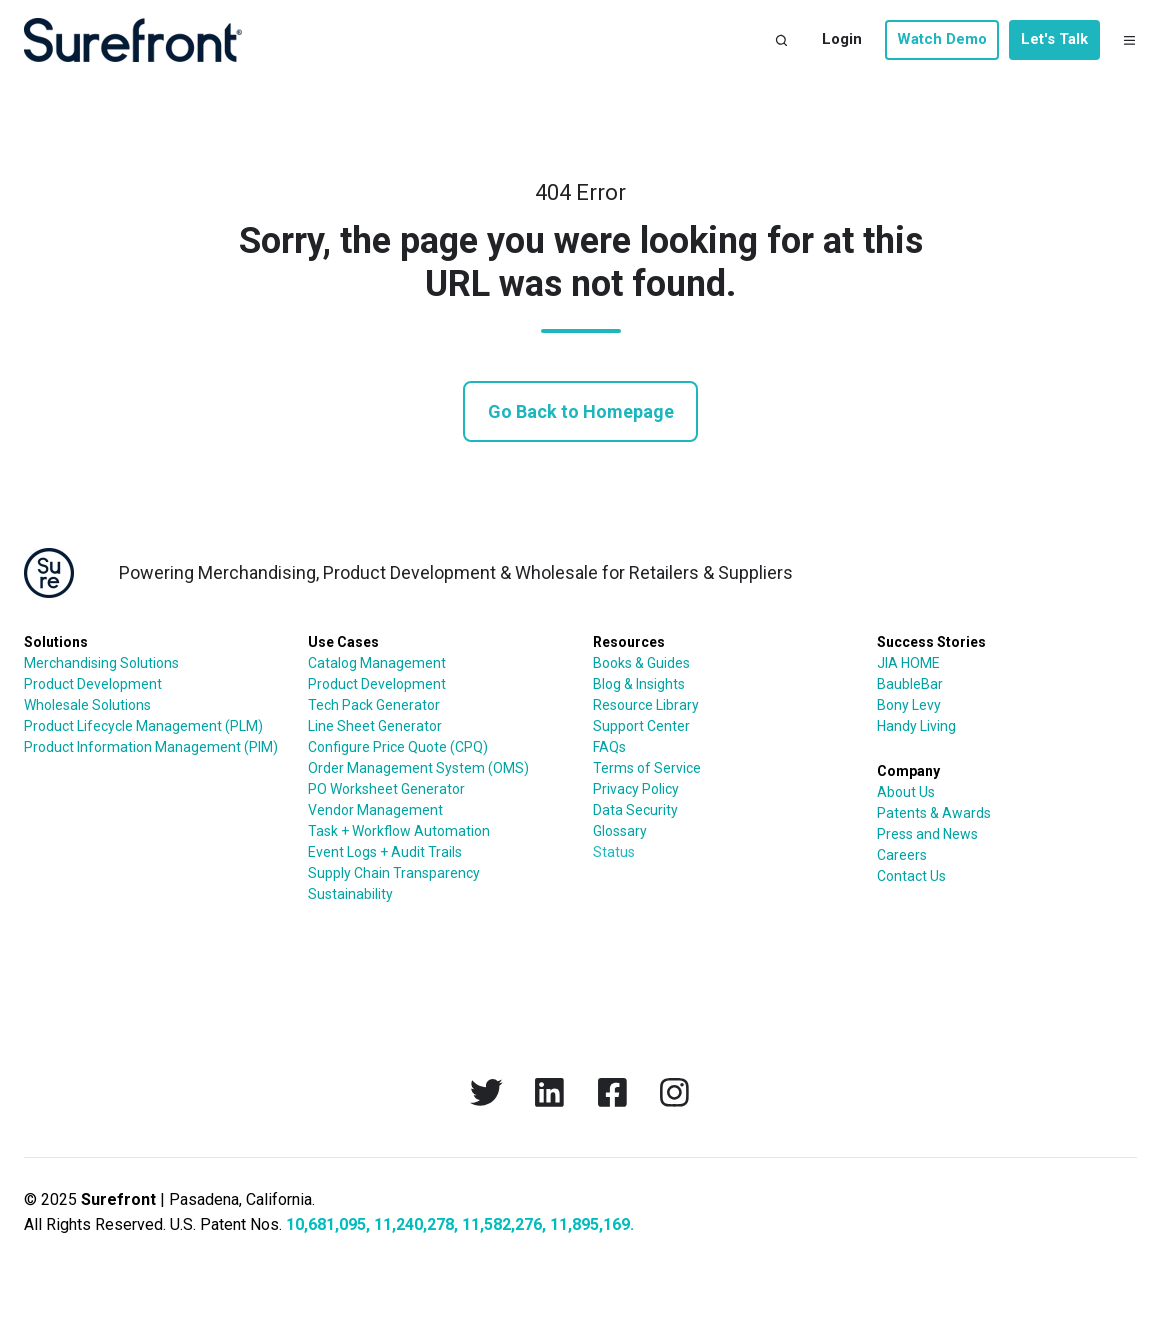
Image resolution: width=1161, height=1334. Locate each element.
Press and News (927, 834)
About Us (906, 792)
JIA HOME (908, 663)
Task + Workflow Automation (399, 831)
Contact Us (911, 876)
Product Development (93, 684)
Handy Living (916, 726)
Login (842, 39)
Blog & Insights (639, 684)
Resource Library (646, 705)
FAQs (609, 747)
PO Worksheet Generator (386, 789)
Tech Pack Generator (374, 705)
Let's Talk (1054, 39)
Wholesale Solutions (87, 705)
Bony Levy (909, 705)
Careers (902, 855)
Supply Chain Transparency (394, 873)
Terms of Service (647, 768)
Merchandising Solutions (101, 663)
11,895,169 (590, 1224)
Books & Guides (641, 663)
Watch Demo (942, 39)
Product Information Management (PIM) (151, 747)
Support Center (641, 726)
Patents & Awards (934, 813)
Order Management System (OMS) (418, 768)
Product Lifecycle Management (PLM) (143, 726)
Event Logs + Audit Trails (385, 852)
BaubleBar (910, 684)
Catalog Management (377, 663)
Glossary (620, 831)
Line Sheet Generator (375, 726)
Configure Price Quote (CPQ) (398, 747)
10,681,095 (326, 1224)
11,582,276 (502, 1224)
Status (614, 852)
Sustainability (350, 894)
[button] (781, 40)
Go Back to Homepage (581, 411)
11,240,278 (414, 1224)
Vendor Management (375, 810)
